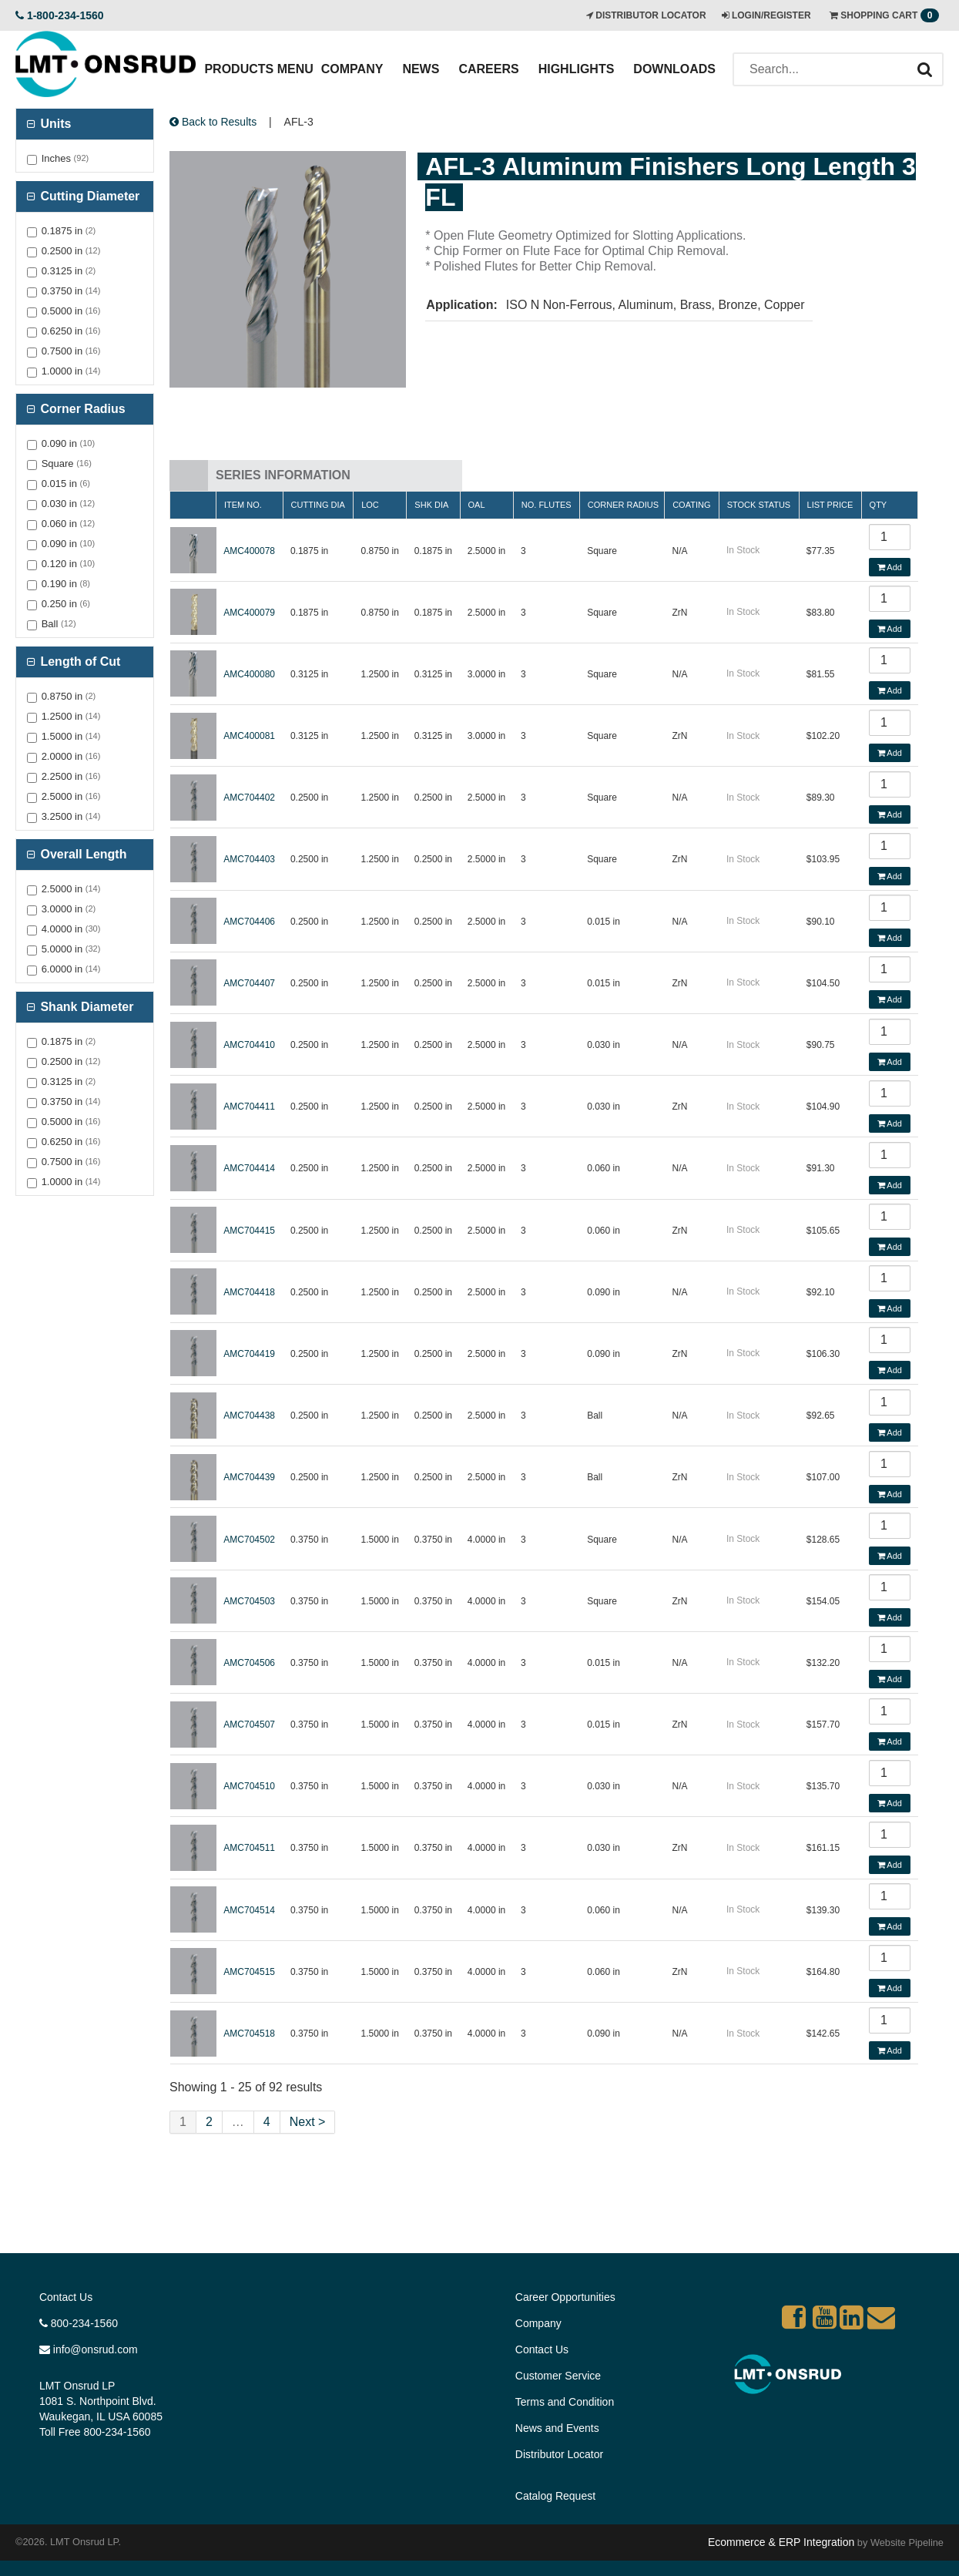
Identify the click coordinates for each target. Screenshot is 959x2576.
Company (352, 69)
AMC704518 (249, 2033)
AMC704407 (249, 983)
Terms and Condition (564, 2402)
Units (54, 123)
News (420, 69)
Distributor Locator (559, 2454)
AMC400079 (249, 612)
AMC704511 (249, 1847)
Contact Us (65, 2297)
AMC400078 (249, 551)
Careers (488, 69)
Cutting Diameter (88, 196)
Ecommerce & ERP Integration (781, 2542)
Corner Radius (81, 408)
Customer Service (558, 2375)
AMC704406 (249, 921)
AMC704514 (249, 1910)
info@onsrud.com (88, 2349)
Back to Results (213, 122)
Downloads (674, 69)
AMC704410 (249, 1044)
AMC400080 (249, 674)
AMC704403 (249, 859)
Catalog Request (555, 2496)
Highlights (576, 69)
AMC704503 (249, 1601)
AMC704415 (249, 1230)
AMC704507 (249, 1724)
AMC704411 (249, 1106)
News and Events (557, 2428)
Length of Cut (78, 661)
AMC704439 (249, 1477)
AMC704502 (249, 1539)
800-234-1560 (78, 2323)
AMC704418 (249, 1292)
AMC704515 (249, 1971)
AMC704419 (249, 1353)
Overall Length (81, 854)
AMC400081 (249, 735)
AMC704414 (249, 1168)
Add (889, 567)
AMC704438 (249, 1415)
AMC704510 (249, 1786)
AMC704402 (249, 797)
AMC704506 (249, 1662)
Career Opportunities (565, 2297)
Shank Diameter (85, 1006)
